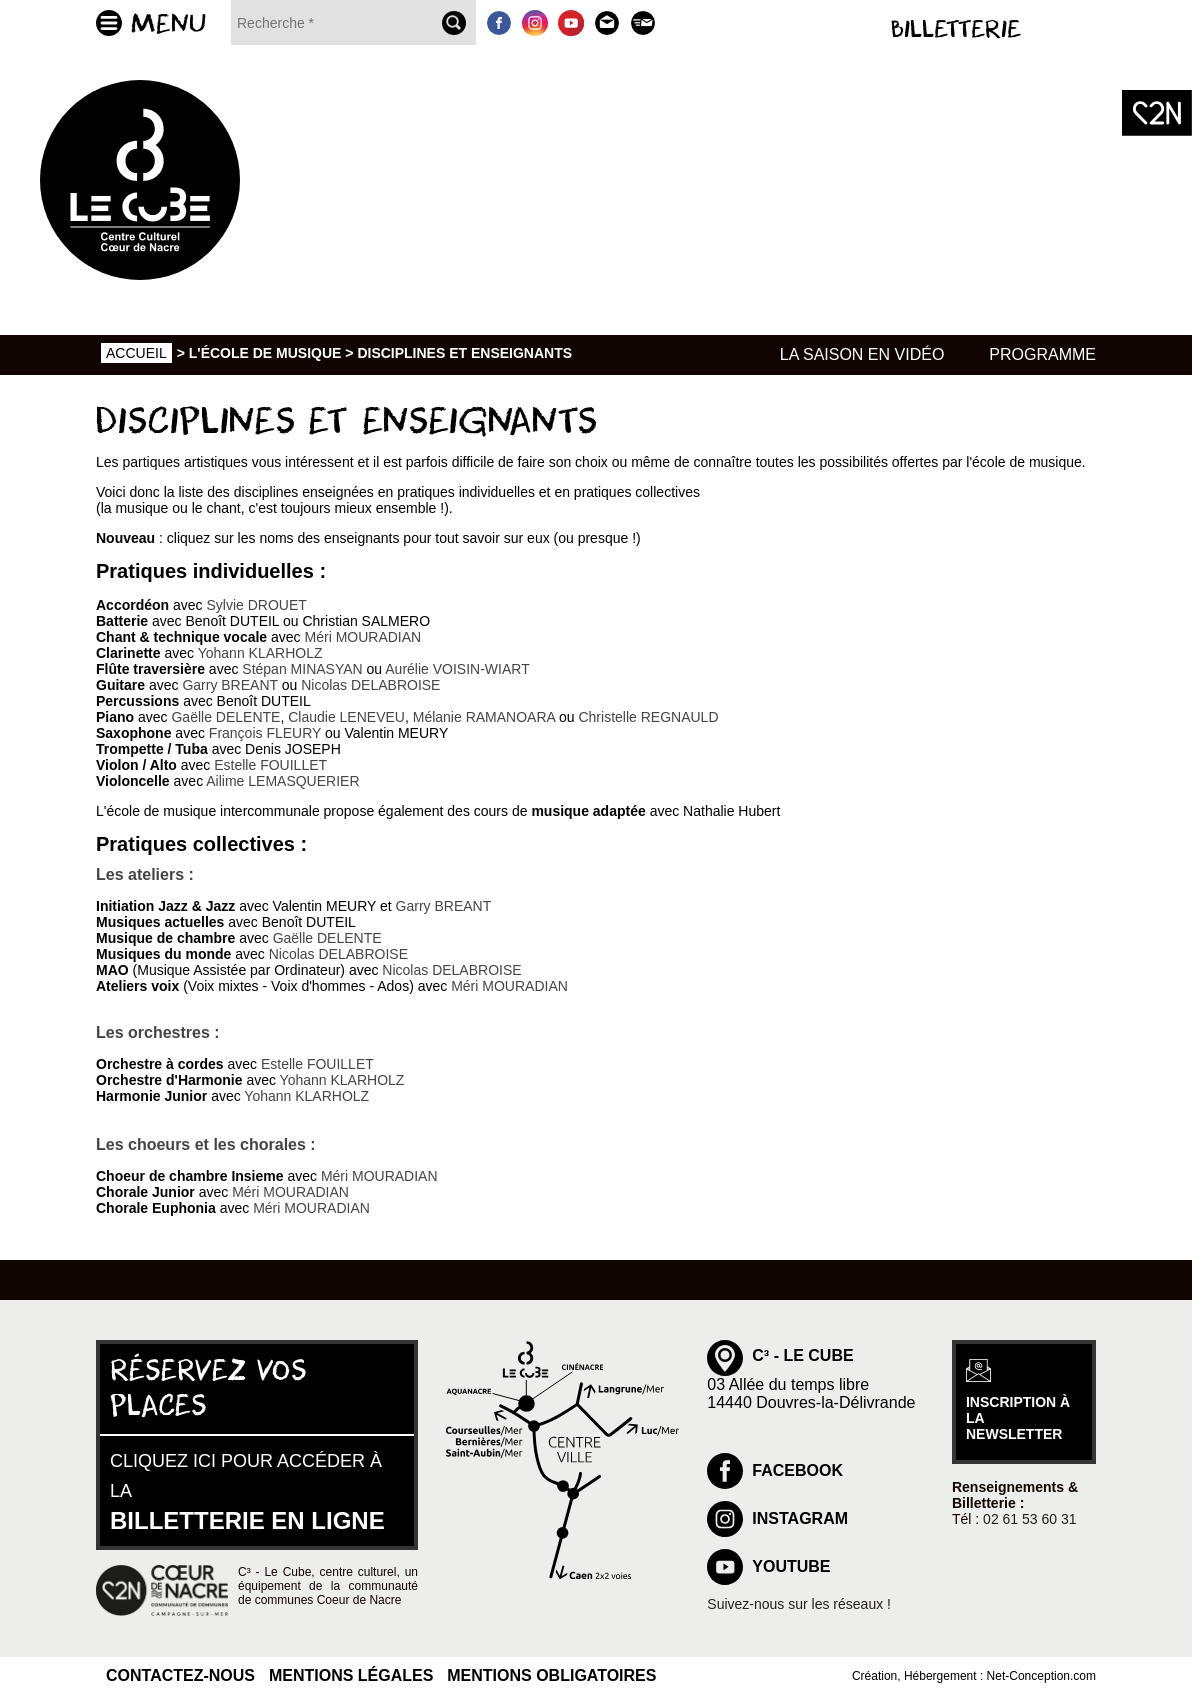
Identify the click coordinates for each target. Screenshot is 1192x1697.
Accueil (136, 353)
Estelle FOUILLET (270, 765)
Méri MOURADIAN (363, 637)
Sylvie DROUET (256, 605)
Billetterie (956, 30)
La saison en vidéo (862, 354)
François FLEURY (265, 733)
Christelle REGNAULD (648, 717)
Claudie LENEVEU (346, 717)
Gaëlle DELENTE (225, 717)
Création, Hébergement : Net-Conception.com (974, 1676)
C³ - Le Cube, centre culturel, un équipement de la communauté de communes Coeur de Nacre (328, 1586)
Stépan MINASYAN (302, 669)
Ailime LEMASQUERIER (282, 781)
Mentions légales (351, 1675)
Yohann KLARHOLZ (260, 653)
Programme (1042, 354)
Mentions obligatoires (551, 1675)
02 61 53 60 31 (1029, 1519)
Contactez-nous (180, 1675)
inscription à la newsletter (1018, 1418)
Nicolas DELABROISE (370, 685)
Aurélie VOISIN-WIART (457, 669)
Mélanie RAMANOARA (484, 717)
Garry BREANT (229, 685)
